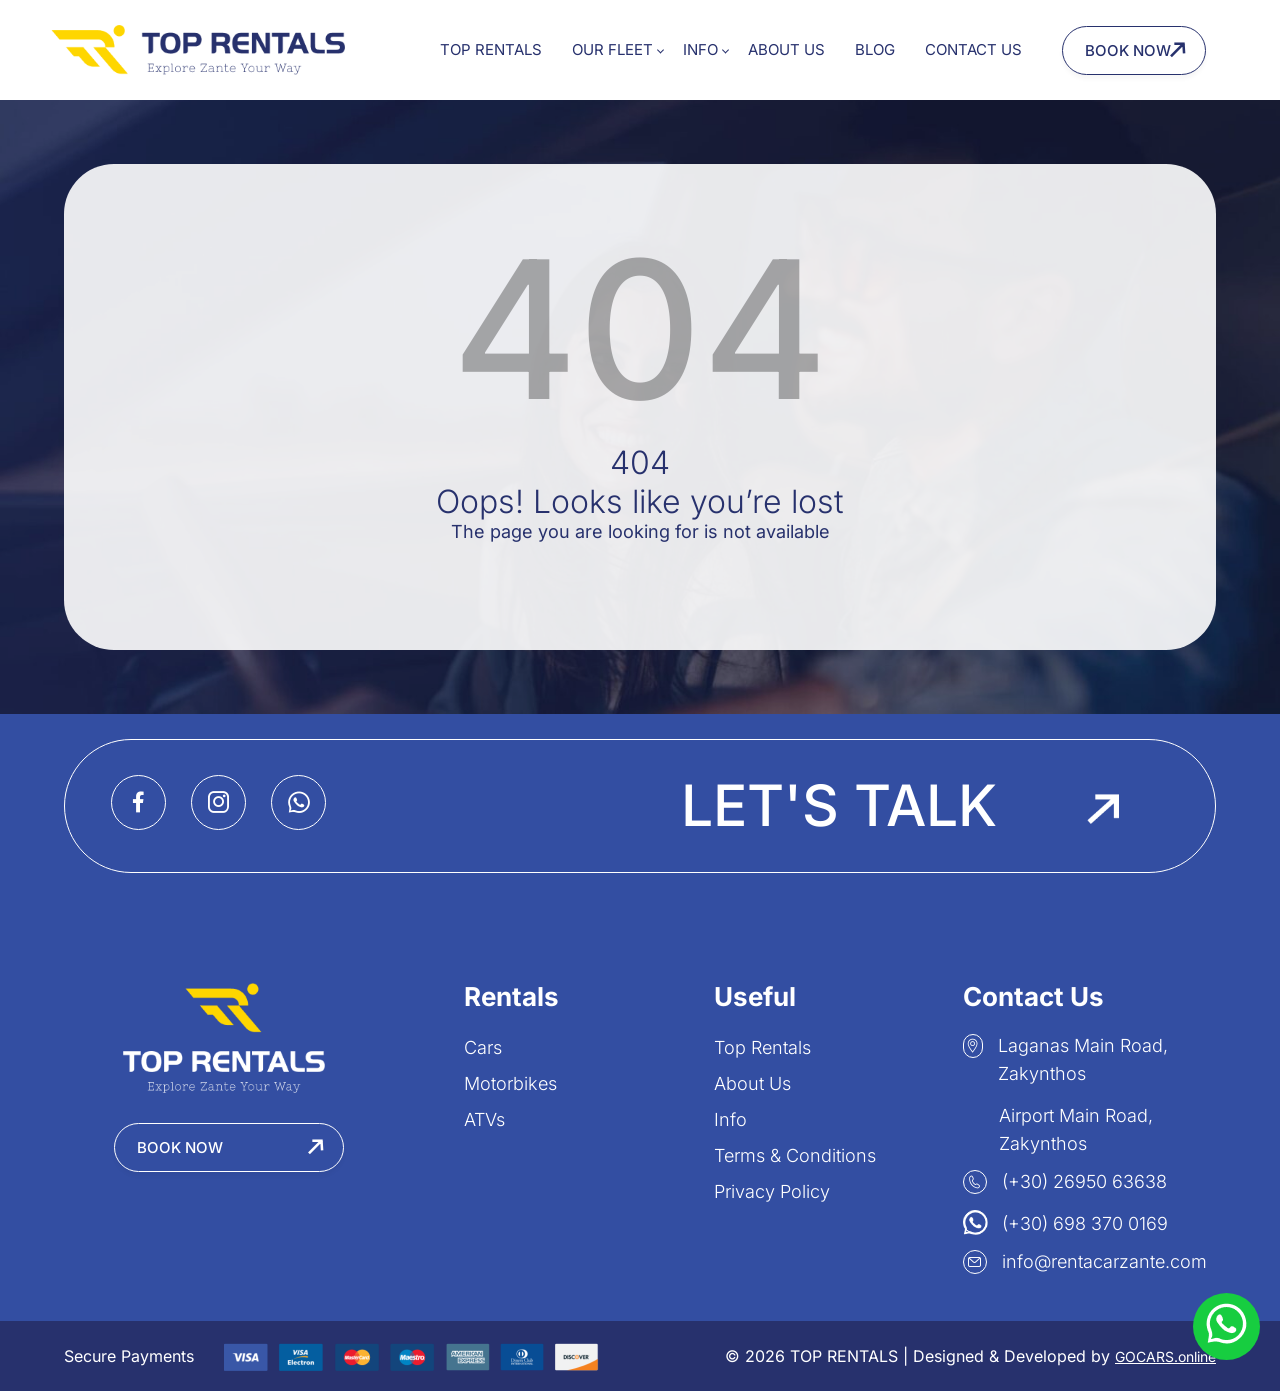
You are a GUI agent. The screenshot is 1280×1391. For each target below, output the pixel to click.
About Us (786, 49)
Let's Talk (900, 806)
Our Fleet (612, 49)
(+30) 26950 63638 (1065, 1182)
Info (700, 49)
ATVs (484, 1119)
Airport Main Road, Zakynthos (1058, 1126)
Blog (875, 49)
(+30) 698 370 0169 (1065, 1222)
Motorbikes (510, 1083)
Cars (483, 1047)
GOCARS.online (1165, 1356)
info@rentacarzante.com (1085, 1262)
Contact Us (973, 49)
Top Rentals (491, 49)
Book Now (1128, 50)
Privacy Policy (772, 1191)
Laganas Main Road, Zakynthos (1065, 1059)
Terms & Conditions (795, 1155)
